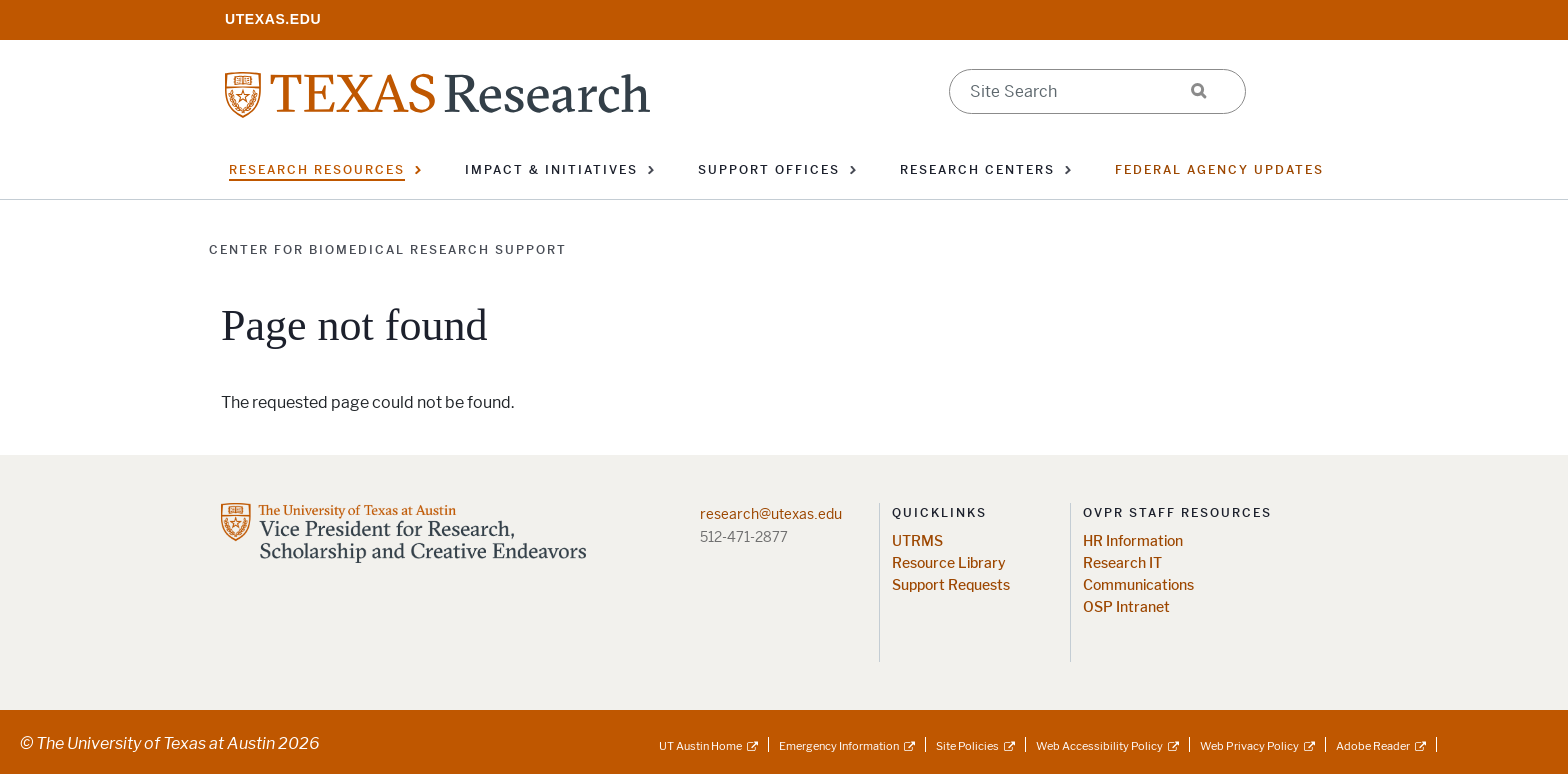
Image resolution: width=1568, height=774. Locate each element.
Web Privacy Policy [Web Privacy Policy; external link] (1249, 746)
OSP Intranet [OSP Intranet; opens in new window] (1126, 607)
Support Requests (951, 585)
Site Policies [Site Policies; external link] (967, 746)
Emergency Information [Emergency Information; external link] (839, 746)
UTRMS (917, 541)
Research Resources (317, 170)
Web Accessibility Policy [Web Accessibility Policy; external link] (1099, 746)
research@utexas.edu (771, 514)
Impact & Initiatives (551, 170)
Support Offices (769, 170)
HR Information (1133, 541)
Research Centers (977, 170)
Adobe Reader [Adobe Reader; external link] (1373, 746)
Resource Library (949, 563)
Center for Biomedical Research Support (388, 250)
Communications (1138, 585)
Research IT (1122, 563)
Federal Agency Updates (1219, 170)
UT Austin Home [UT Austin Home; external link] (700, 746)
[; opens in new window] (273, 18)
